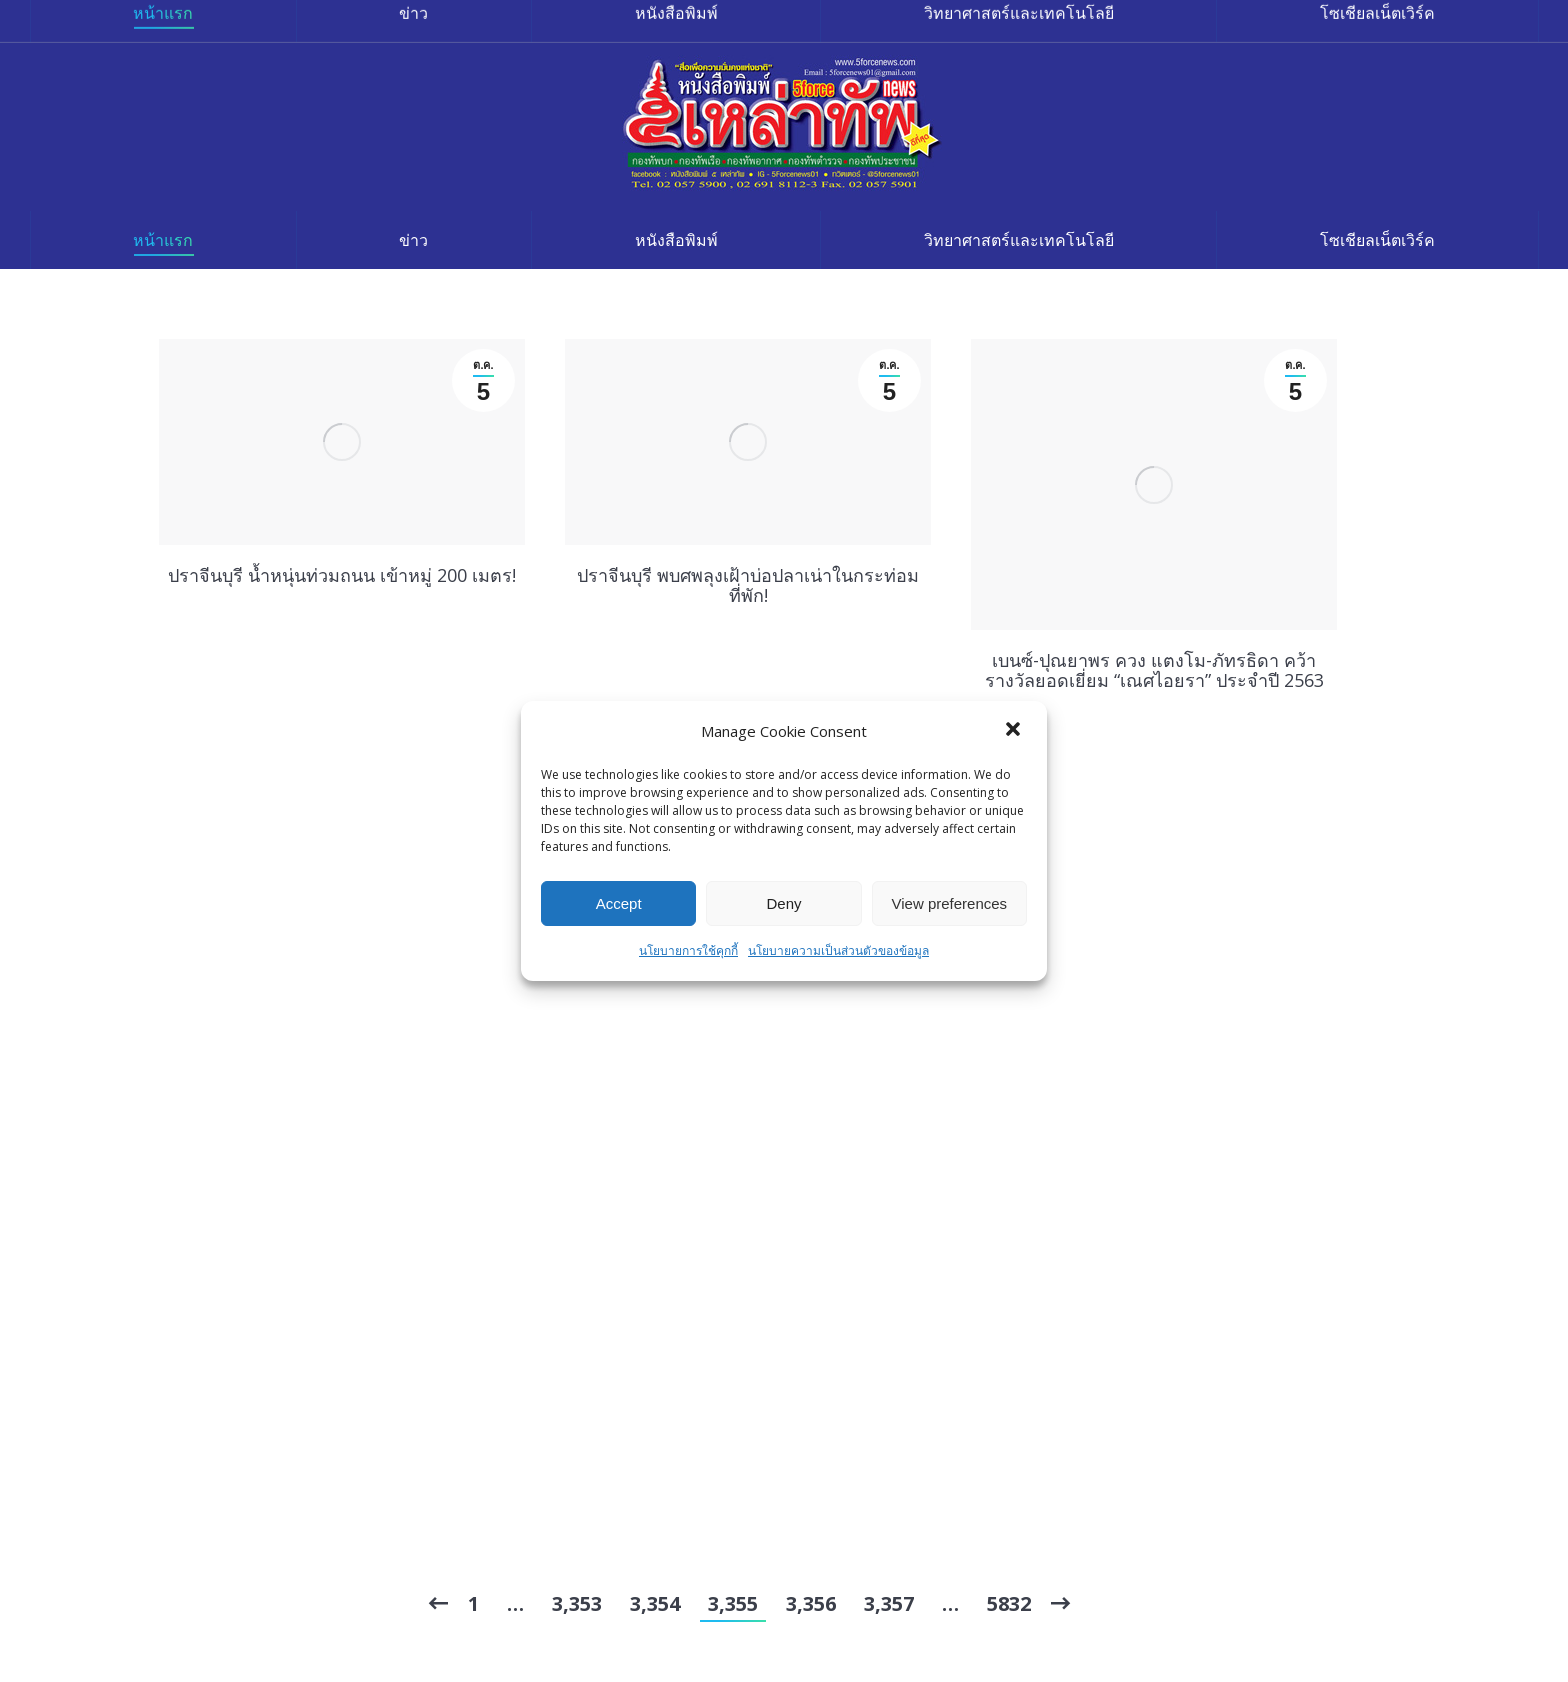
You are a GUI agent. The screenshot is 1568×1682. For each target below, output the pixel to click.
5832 (1009, 1603)
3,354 (655, 1603)
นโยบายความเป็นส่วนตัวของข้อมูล (838, 950)
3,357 (889, 1603)
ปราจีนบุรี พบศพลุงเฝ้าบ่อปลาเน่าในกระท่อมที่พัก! (748, 585)
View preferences (950, 903)
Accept (619, 903)
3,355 (733, 1603)
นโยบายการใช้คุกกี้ (688, 950)
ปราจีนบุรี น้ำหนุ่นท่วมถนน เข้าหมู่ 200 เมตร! (342, 575)
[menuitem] (163, 240)
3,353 (577, 1603)
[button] (1015, 731)
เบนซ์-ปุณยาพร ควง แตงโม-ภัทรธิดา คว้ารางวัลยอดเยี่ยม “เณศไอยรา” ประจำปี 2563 (1154, 670)
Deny (783, 903)
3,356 (811, 1603)
